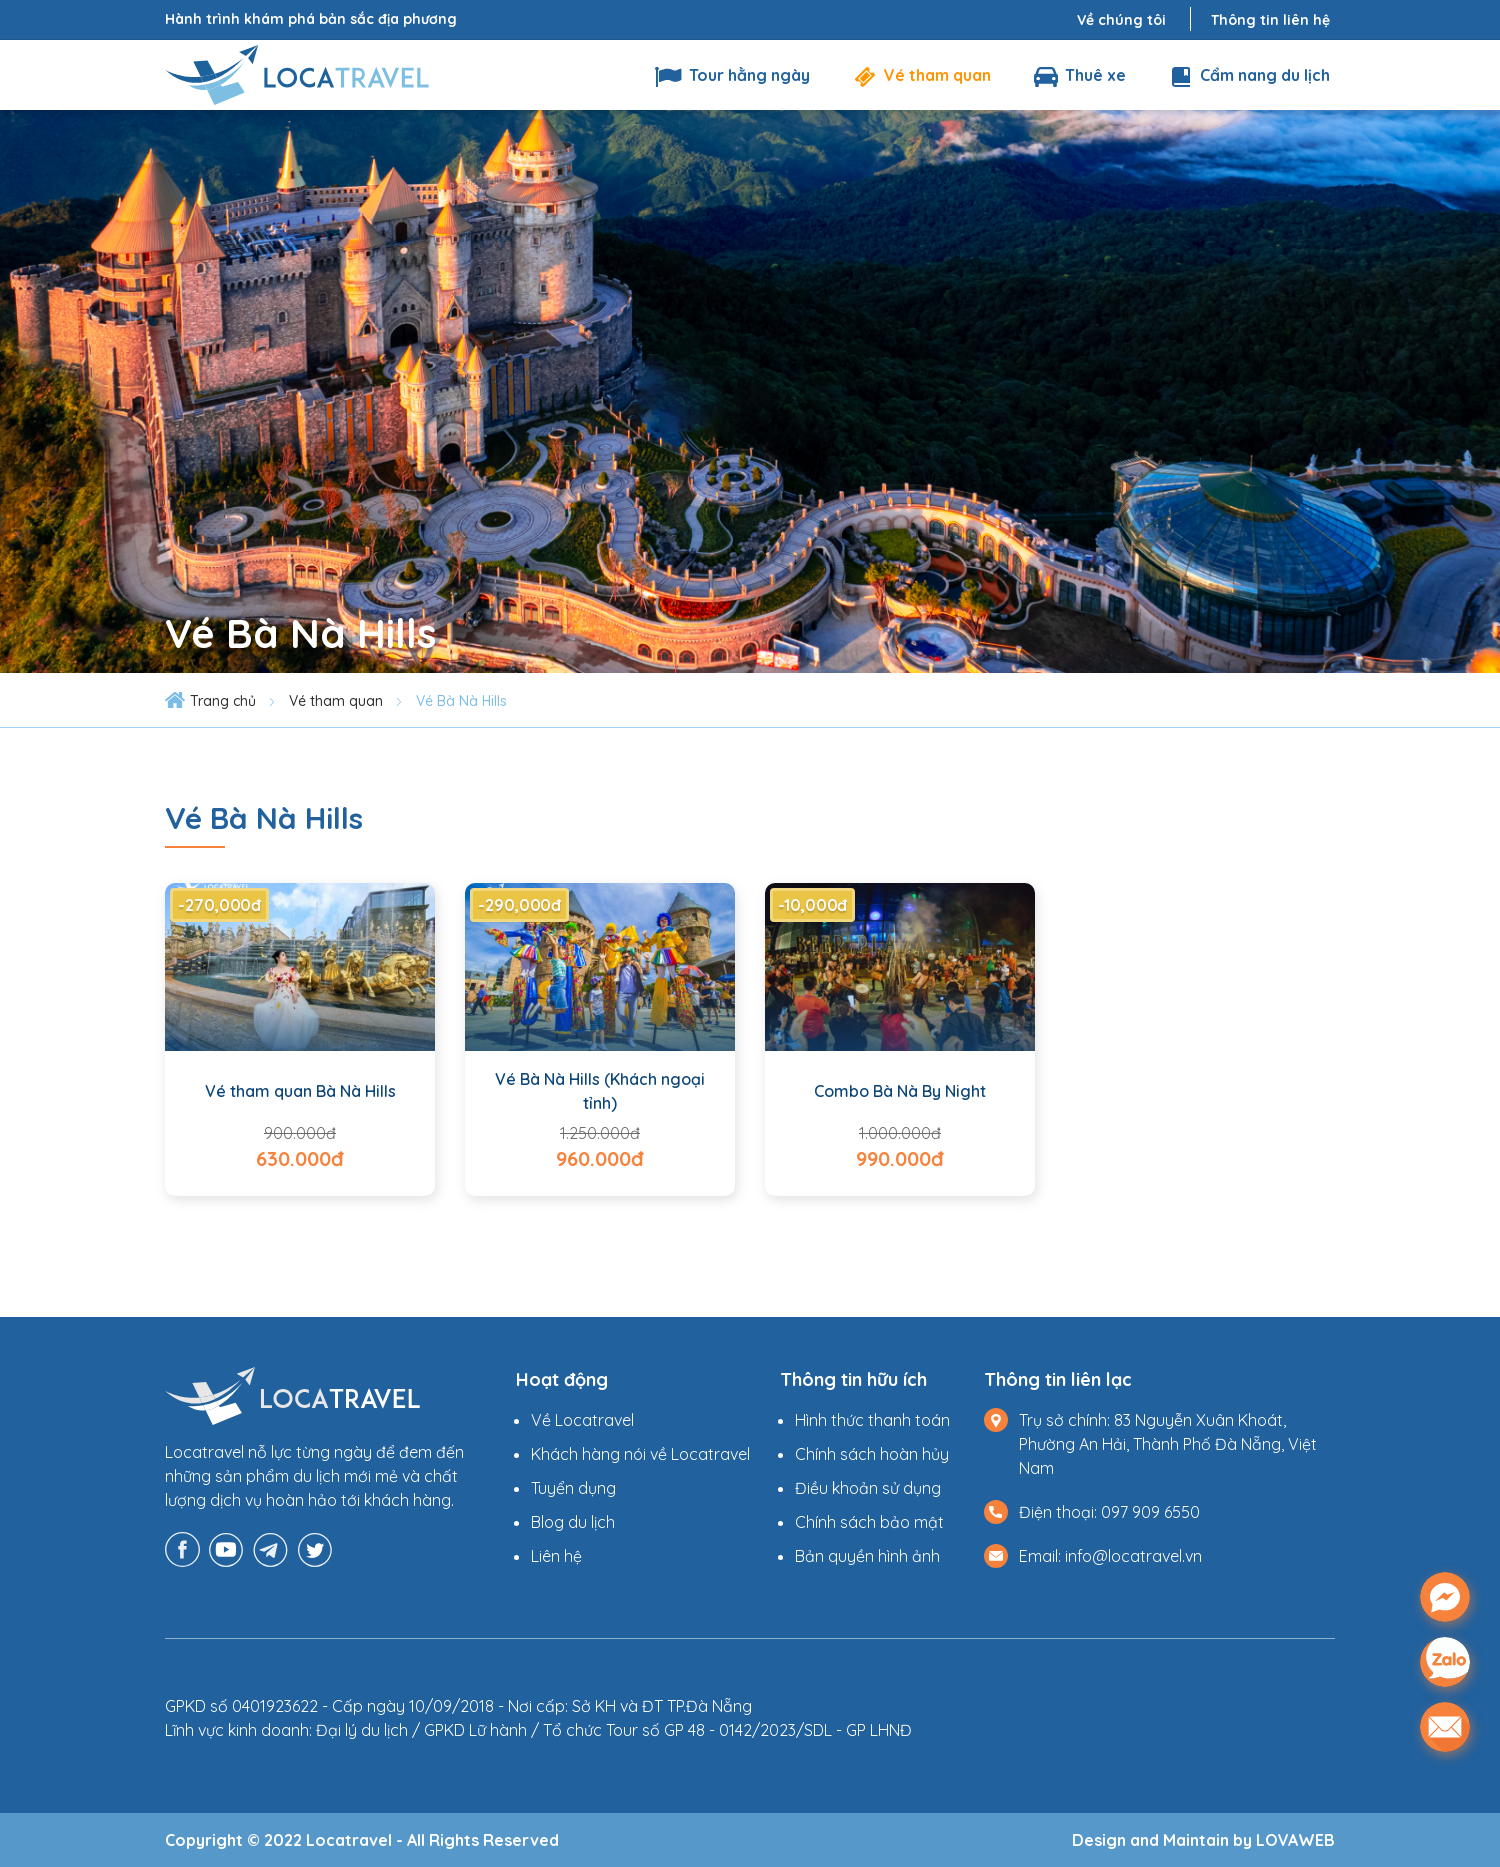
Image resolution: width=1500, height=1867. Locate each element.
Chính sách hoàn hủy (872, 1454)
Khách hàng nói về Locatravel (640, 1454)
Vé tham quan (920, 75)
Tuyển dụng (573, 1488)
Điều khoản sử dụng (868, 1488)
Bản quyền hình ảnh (867, 1556)
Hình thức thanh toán (872, 1420)
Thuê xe (1078, 75)
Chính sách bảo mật (869, 1522)
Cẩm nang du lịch (1248, 75)
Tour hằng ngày (732, 75)
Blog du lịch (573, 1522)
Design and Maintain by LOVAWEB (1203, 1840)
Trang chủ (223, 701)
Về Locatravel (582, 1420)
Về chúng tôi (1121, 20)
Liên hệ (556, 1556)
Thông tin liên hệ (1270, 20)
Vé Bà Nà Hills (461, 701)
